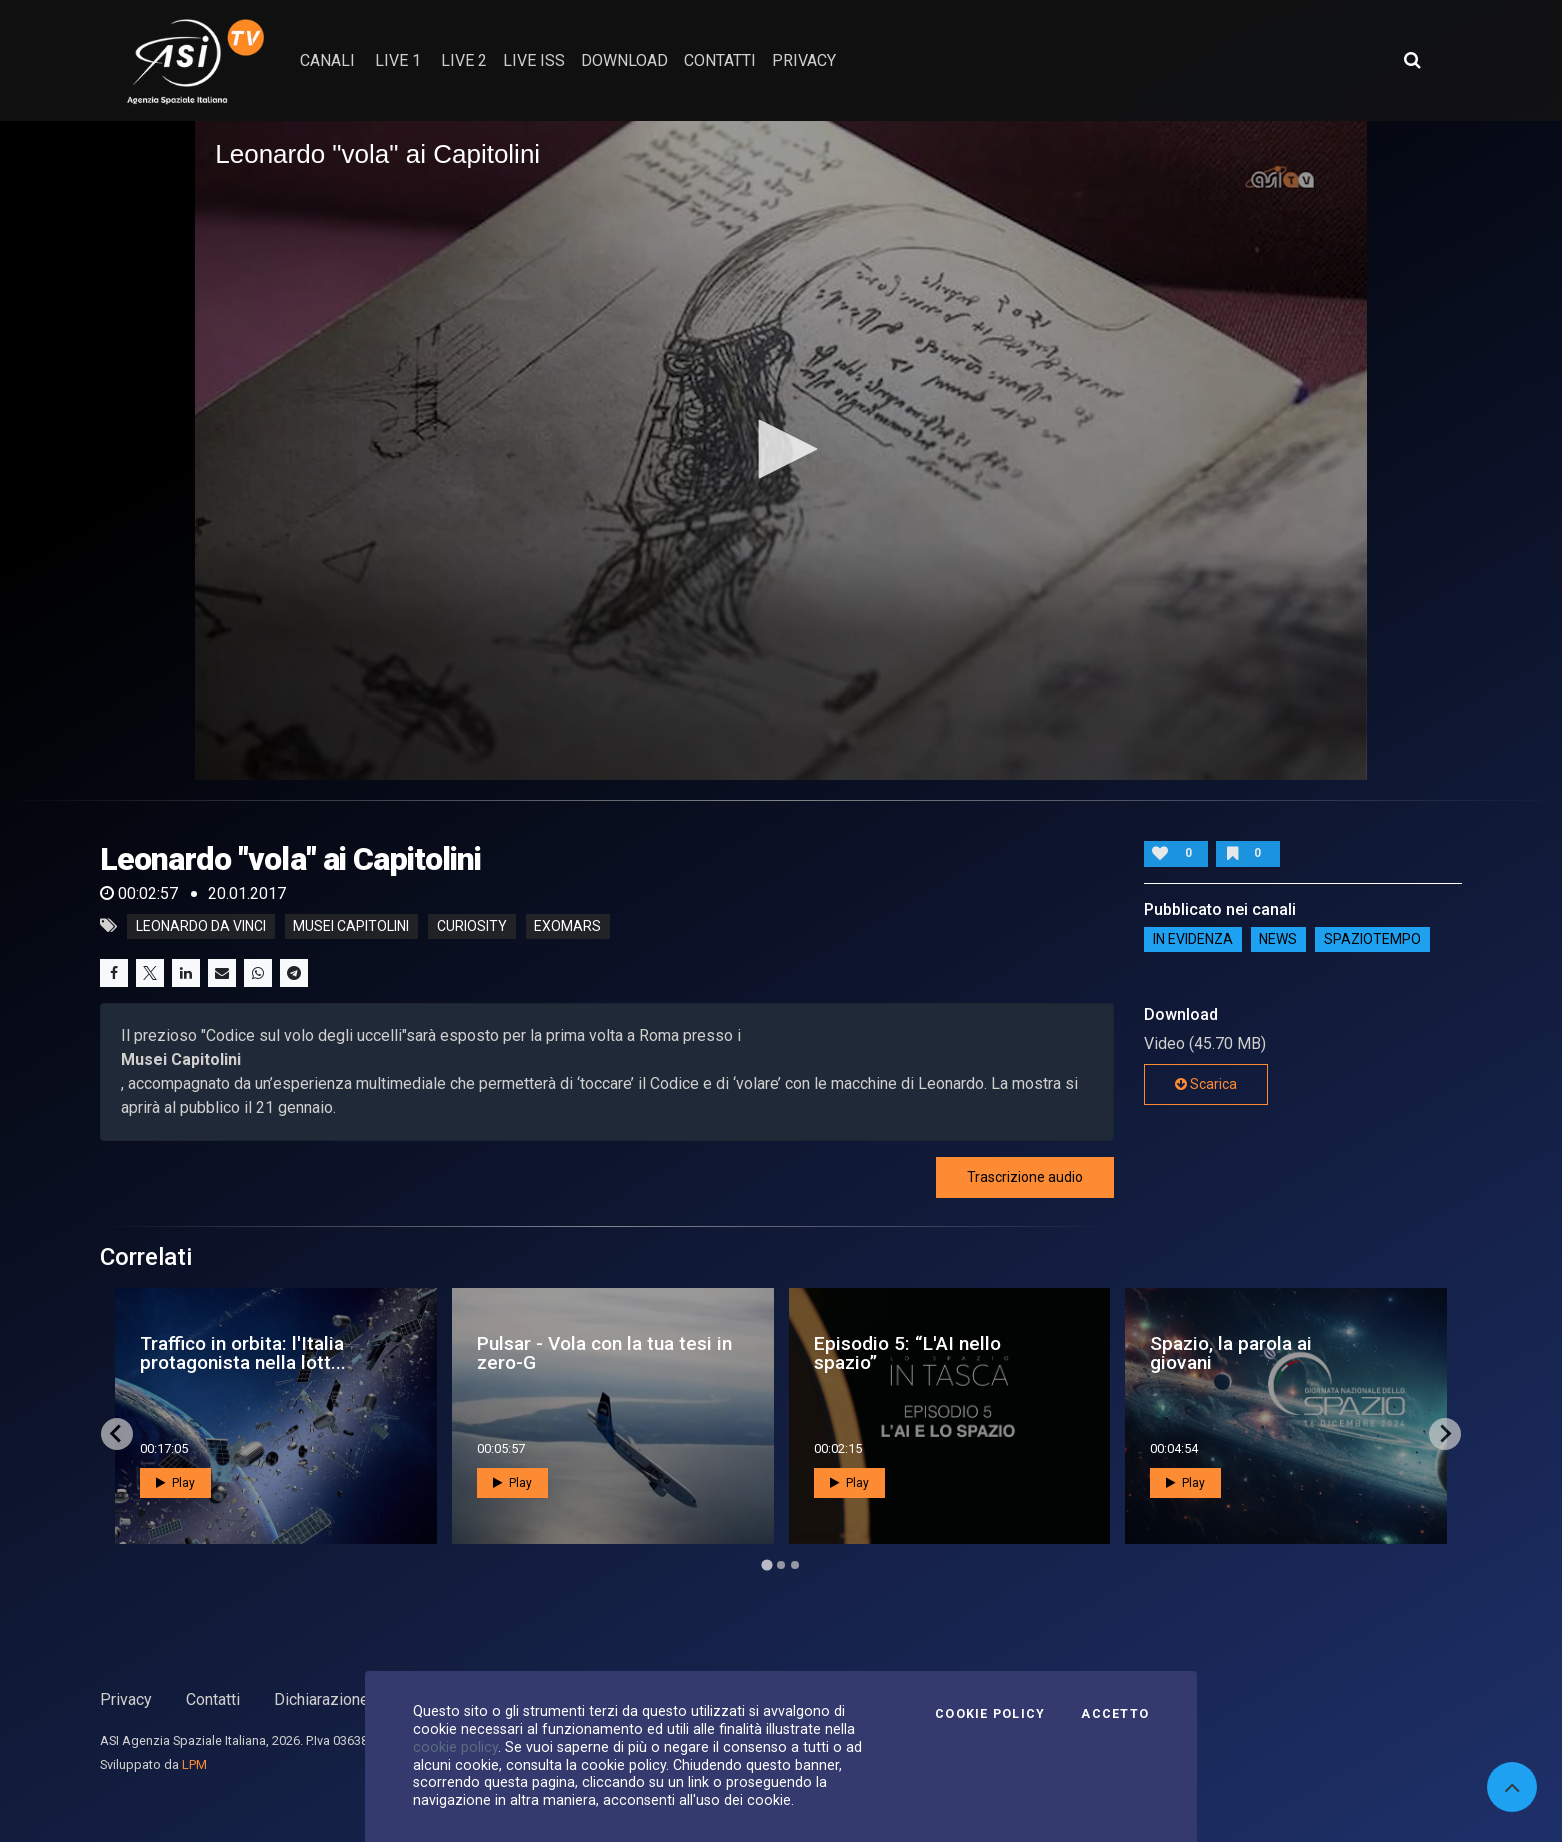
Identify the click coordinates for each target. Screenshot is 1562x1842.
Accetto (1115, 1714)
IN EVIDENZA (1193, 940)
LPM (194, 1764)
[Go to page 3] (795, 1565)
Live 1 (398, 60)
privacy (804, 60)
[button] (781, 449)
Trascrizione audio (1025, 1177)
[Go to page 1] (766, 1564)
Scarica (1206, 1084)
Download (624, 60)
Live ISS (534, 60)
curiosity (472, 926)
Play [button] (175, 1483)
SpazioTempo (1372, 940)
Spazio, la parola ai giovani (1231, 1353)
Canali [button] (327, 60)
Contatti (213, 1699)
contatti (720, 60)
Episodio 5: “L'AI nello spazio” (907, 1353)
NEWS (1278, 940)
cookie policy (455, 1747)
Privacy (126, 1699)
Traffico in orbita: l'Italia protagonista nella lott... (243, 1353)
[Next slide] (1445, 1434)
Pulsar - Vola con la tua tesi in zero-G (604, 1353)
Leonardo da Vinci (201, 926)
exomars (567, 926)
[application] (781, 450)
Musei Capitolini (351, 926)
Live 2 (464, 60)
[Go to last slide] (117, 1434)
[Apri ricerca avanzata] (1412, 60)
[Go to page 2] (781, 1565)
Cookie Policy (990, 1714)
